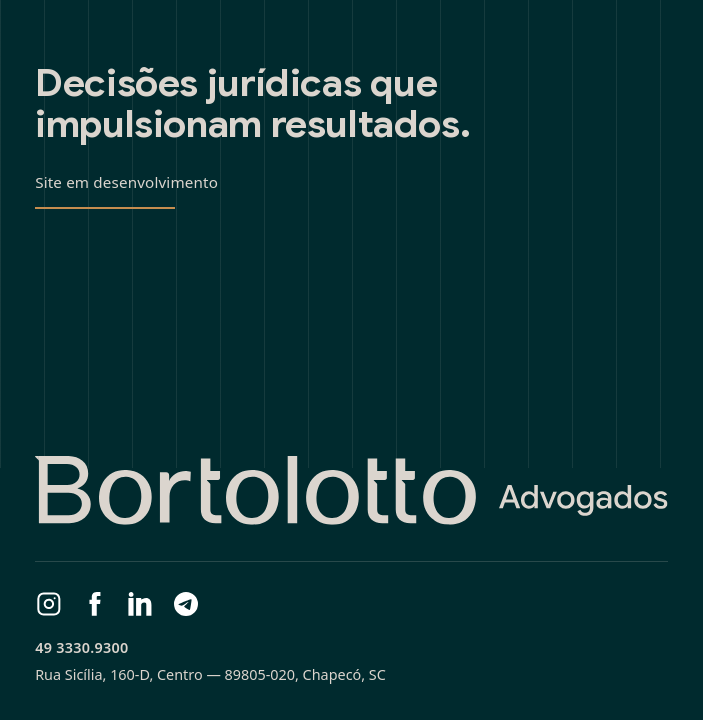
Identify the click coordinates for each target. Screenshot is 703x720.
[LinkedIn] (140, 604)
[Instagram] (49, 604)
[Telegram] (186, 604)
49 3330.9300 (81, 647)
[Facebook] (95, 604)
